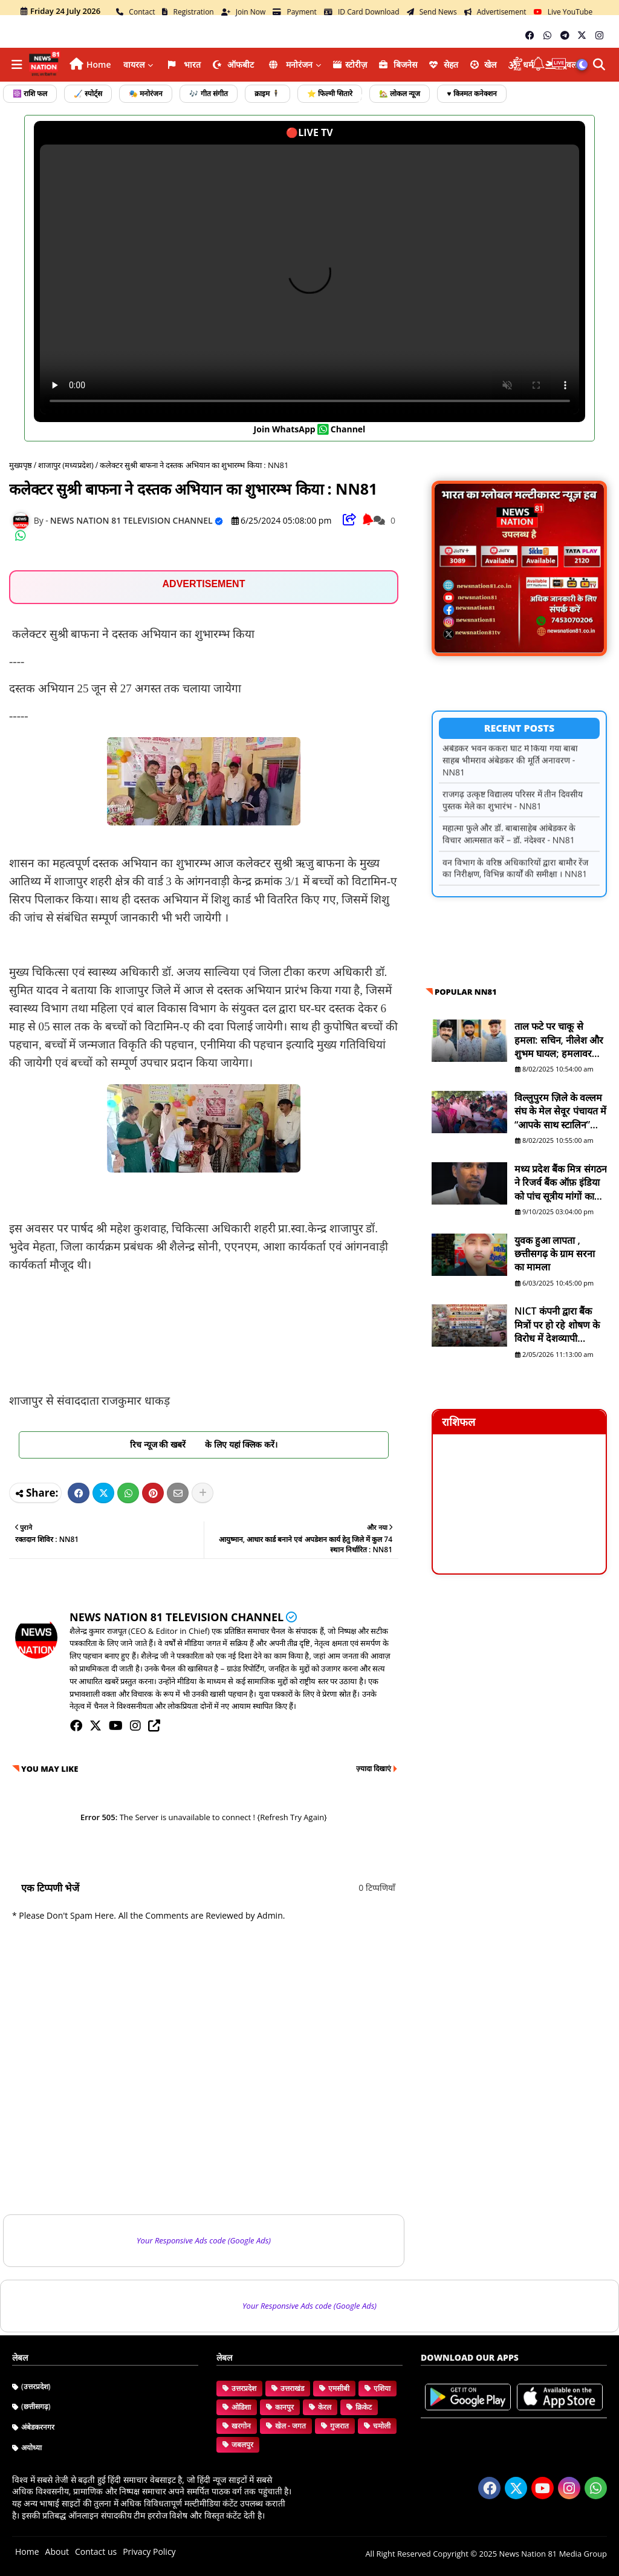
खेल (483, 64)
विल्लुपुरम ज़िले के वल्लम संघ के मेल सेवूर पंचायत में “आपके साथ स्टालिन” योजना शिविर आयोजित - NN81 (560, 1111)
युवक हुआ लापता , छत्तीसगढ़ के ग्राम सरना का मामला (554, 1254)
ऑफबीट (233, 64)
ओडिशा (241, 2407)
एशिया (382, 2388)
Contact (135, 12)
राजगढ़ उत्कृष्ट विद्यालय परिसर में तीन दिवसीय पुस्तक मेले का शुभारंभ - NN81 (512, 809)
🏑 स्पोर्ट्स (88, 93)
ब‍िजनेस (398, 64)
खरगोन (241, 2426)
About (57, 2551)
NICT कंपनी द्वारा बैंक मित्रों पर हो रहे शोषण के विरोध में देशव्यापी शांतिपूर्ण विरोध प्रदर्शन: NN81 (557, 1324)
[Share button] (202, 1493)
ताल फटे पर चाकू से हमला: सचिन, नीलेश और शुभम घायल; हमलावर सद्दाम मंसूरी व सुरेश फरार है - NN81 (559, 1040)
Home (98, 64)
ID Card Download (362, 12)
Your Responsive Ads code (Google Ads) (204, 2240)
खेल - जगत (290, 2426)
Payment (295, 12)
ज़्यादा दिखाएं (373, 1768)
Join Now (243, 12)
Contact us (96, 2551)
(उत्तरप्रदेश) (36, 2386)
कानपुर (284, 2407)
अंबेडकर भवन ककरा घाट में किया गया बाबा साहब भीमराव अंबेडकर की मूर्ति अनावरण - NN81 (510, 768)
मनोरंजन (289, 64)
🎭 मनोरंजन (146, 93)
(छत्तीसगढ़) (36, 2406)
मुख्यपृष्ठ (20, 465)
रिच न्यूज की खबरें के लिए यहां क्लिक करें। (203, 1444)
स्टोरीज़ (350, 64)
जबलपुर (242, 2444)
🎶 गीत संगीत (208, 93)
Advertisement (495, 12)
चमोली (382, 2426)
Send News (432, 12)
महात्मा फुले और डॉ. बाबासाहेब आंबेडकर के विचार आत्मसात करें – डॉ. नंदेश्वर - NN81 (509, 842)
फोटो (348, 98)
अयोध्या (31, 2447)
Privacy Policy (149, 2551)
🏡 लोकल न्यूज (399, 93)
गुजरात (339, 2426)
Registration (187, 12)
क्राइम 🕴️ (267, 93)
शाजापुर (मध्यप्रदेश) (66, 465)
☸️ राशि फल (30, 93)
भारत (183, 64)
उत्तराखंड (292, 2388)
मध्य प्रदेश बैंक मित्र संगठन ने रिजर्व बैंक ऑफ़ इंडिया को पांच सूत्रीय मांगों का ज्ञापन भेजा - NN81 (560, 1182)
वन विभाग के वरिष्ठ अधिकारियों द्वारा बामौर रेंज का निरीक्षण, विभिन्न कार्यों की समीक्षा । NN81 (515, 876)
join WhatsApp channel (310, 429)
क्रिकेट (363, 2407)
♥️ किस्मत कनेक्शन (471, 93)
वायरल (133, 64)
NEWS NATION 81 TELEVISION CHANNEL (177, 1617)
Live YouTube (563, 12)
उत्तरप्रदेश (244, 2388)
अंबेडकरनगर (37, 2427)
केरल (324, 2407)
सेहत (443, 64)
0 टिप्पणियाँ (376, 1887)
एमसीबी (338, 2388)
